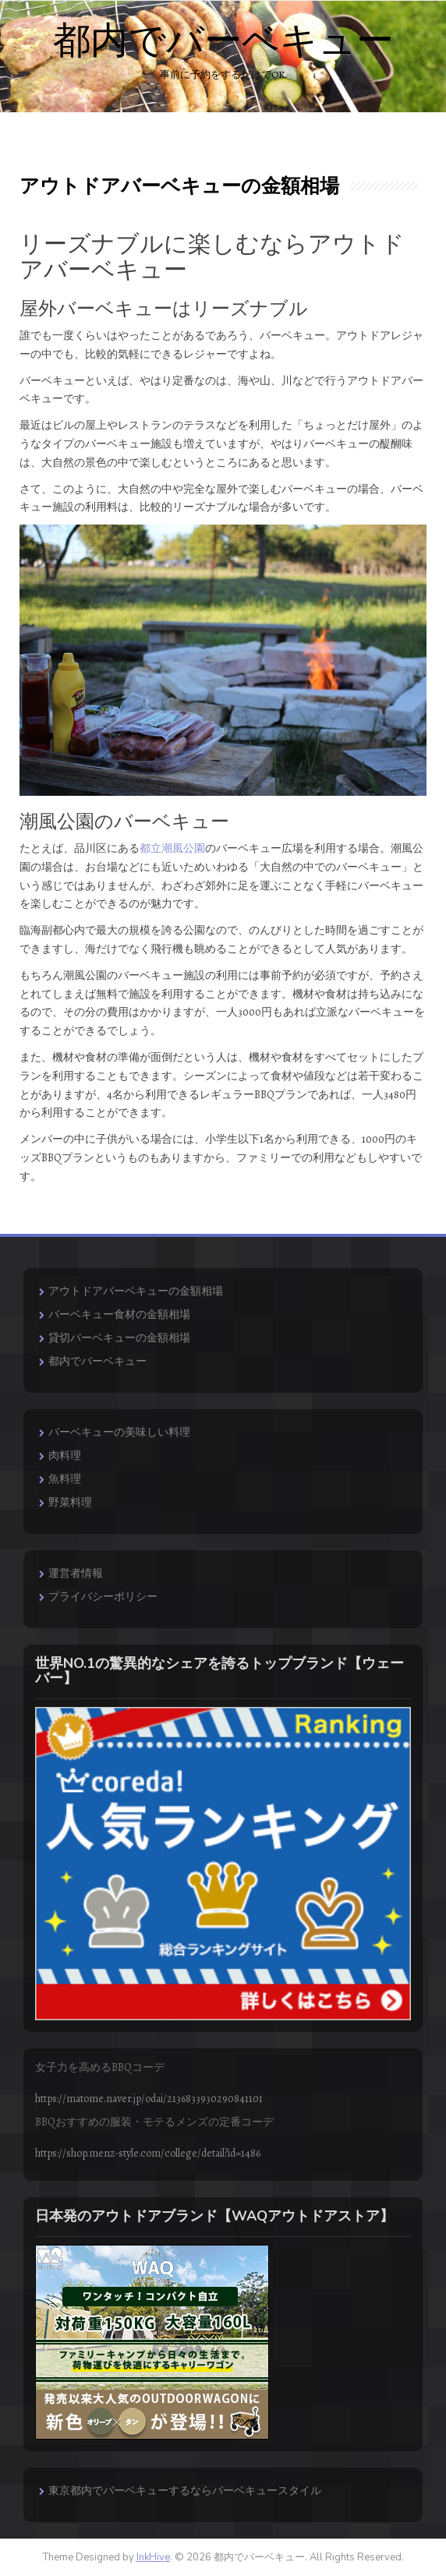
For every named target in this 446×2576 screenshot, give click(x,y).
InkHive (153, 2557)
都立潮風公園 (172, 848)
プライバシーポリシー (103, 1596)
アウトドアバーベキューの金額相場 (135, 1291)
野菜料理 (70, 1502)
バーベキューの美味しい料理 (119, 1432)
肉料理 (64, 1455)
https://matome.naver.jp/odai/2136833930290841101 (149, 2098)
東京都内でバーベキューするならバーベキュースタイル (184, 2490)
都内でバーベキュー (223, 40)
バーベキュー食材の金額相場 (119, 1314)
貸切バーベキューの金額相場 (119, 1337)
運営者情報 (75, 1573)
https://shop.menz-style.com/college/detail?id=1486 (147, 2153)
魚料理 (64, 1479)
